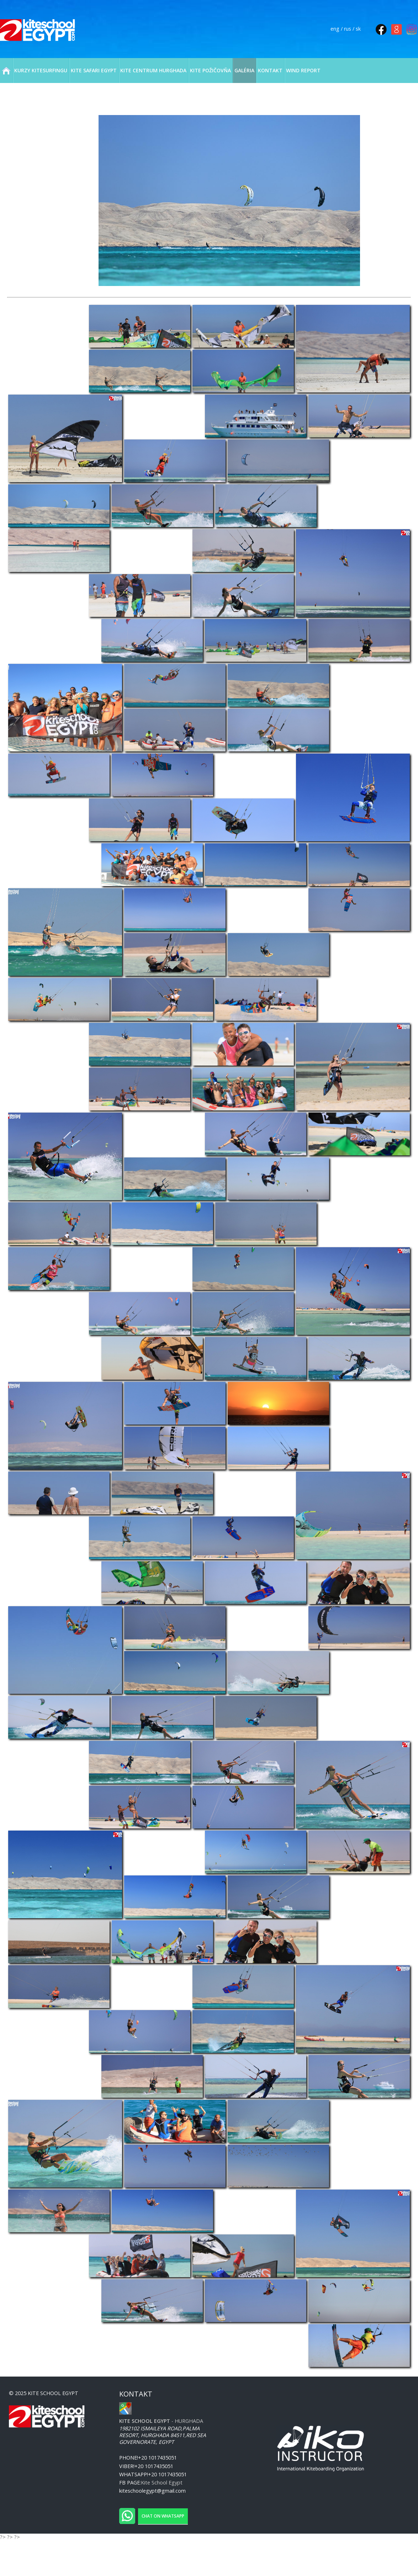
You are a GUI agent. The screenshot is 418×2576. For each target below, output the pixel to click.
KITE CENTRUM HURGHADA (153, 70)
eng (334, 28)
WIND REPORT (303, 70)
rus (347, 28)
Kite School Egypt (161, 2482)
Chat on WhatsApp (163, 2516)
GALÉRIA (244, 70)
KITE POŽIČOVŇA (210, 70)
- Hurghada (161, 2421)
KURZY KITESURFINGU (40, 70)
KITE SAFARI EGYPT (94, 70)
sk (358, 28)
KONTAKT (270, 70)
